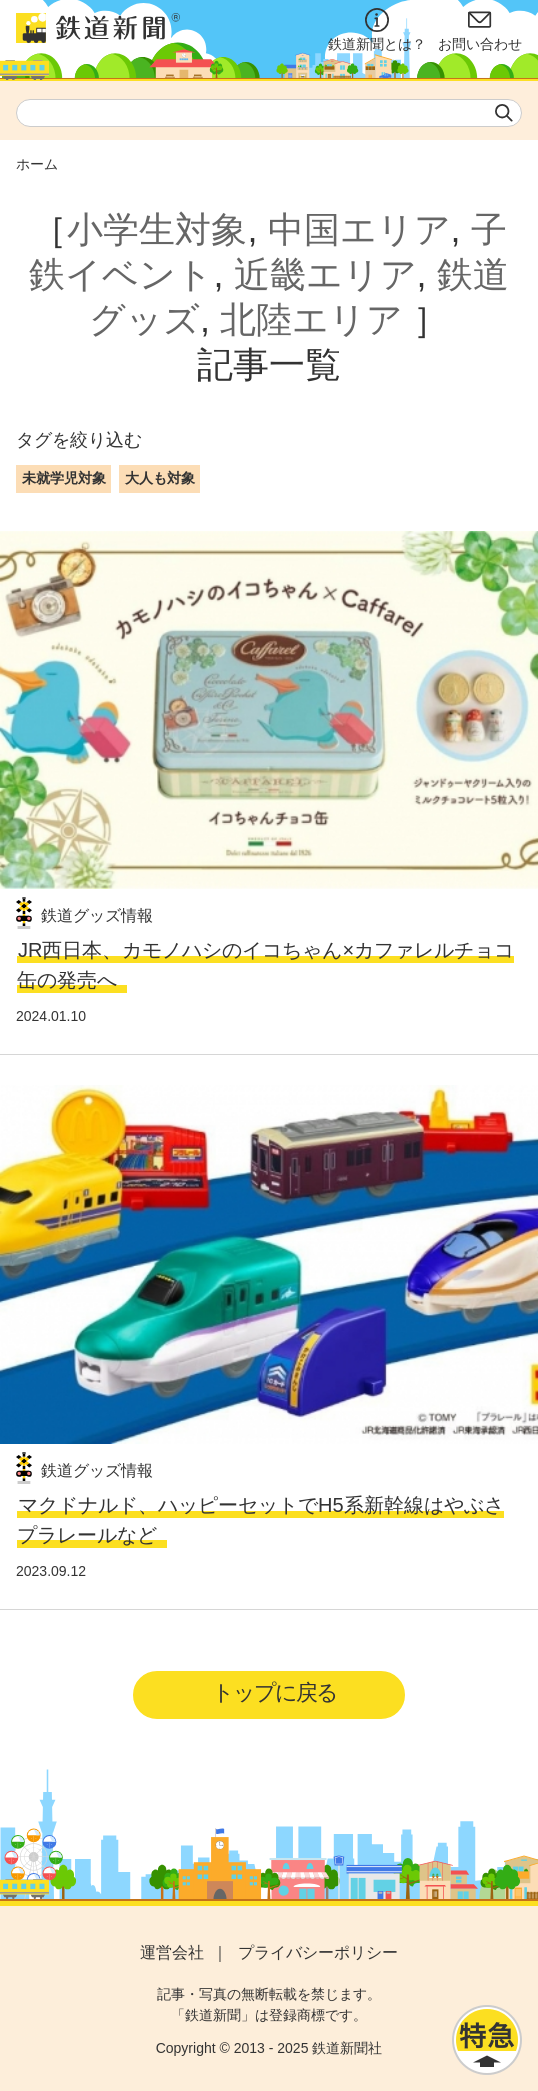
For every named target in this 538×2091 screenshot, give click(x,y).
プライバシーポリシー (318, 1952)
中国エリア (359, 229)
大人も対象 (160, 478)
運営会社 (172, 1952)
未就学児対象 (64, 478)
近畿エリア (325, 274)
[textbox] (269, 113)
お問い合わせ (480, 30)
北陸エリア (311, 319)
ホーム (37, 164)
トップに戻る (274, 1692)
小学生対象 (157, 229)
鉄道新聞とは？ (377, 30)
